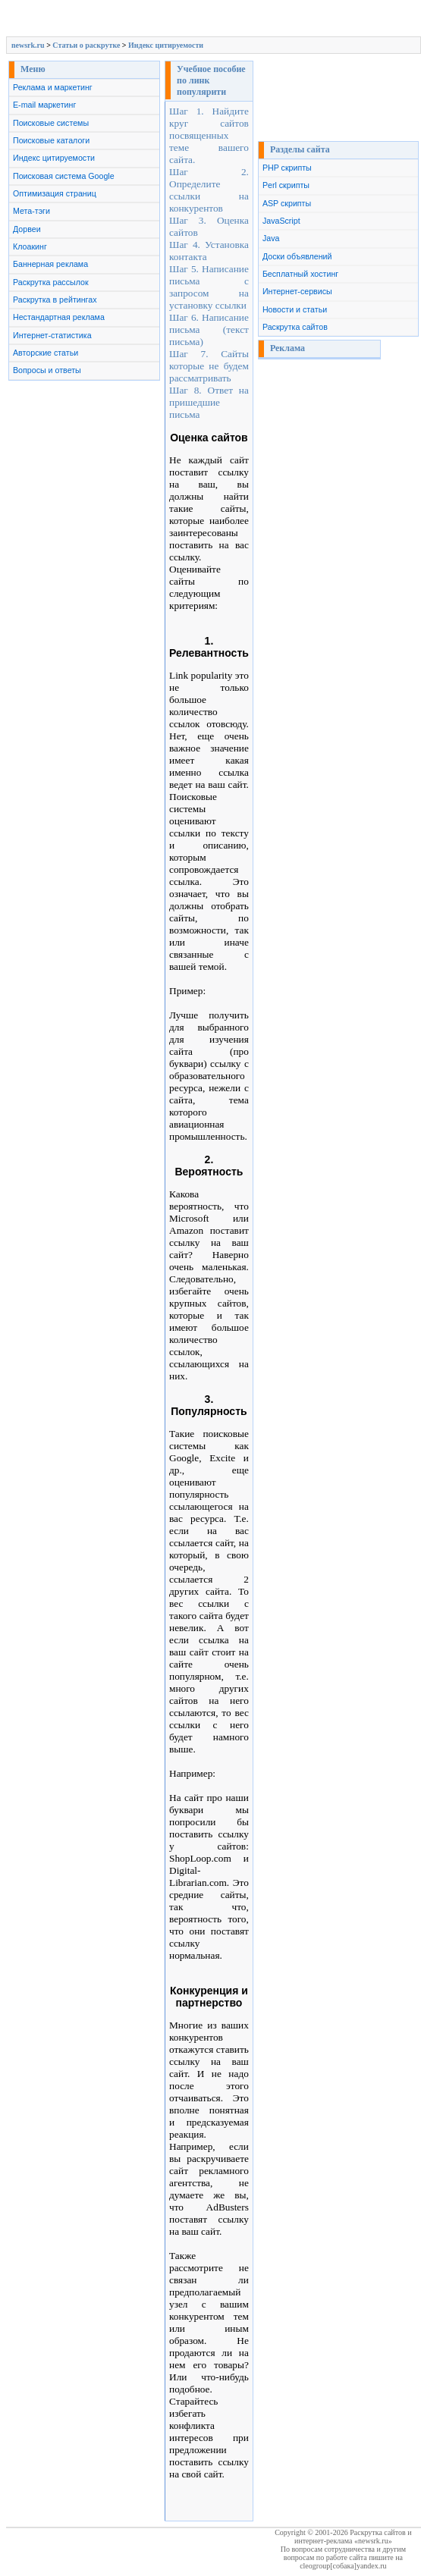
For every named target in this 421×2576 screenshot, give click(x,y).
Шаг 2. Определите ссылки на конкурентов (209, 190)
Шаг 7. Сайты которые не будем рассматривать (209, 366)
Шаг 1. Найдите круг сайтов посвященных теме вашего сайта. (209, 135)
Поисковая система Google (64, 175)
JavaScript (281, 220)
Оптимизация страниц (54, 193)
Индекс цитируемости (165, 45)
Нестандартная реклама (59, 317)
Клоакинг (30, 246)
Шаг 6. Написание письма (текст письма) (209, 329)
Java (271, 238)
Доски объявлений (297, 256)
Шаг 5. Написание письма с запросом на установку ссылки (209, 287)
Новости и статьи (294, 309)
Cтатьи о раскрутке (86, 45)
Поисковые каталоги (51, 140)
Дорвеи (27, 229)
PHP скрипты (287, 167)
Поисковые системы (51, 122)
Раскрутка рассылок (51, 282)
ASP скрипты (286, 203)
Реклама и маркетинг (53, 87)
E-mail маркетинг (44, 104)
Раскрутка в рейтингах (55, 299)
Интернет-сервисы (297, 291)
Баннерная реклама (50, 263)
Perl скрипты (285, 185)
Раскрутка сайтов (295, 326)
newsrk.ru (28, 45)
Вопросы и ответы (47, 370)
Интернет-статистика (52, 335)
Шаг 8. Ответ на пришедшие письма (209, 402)
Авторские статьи (45, 352)
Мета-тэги (31, 210)
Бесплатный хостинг (300, 273)
